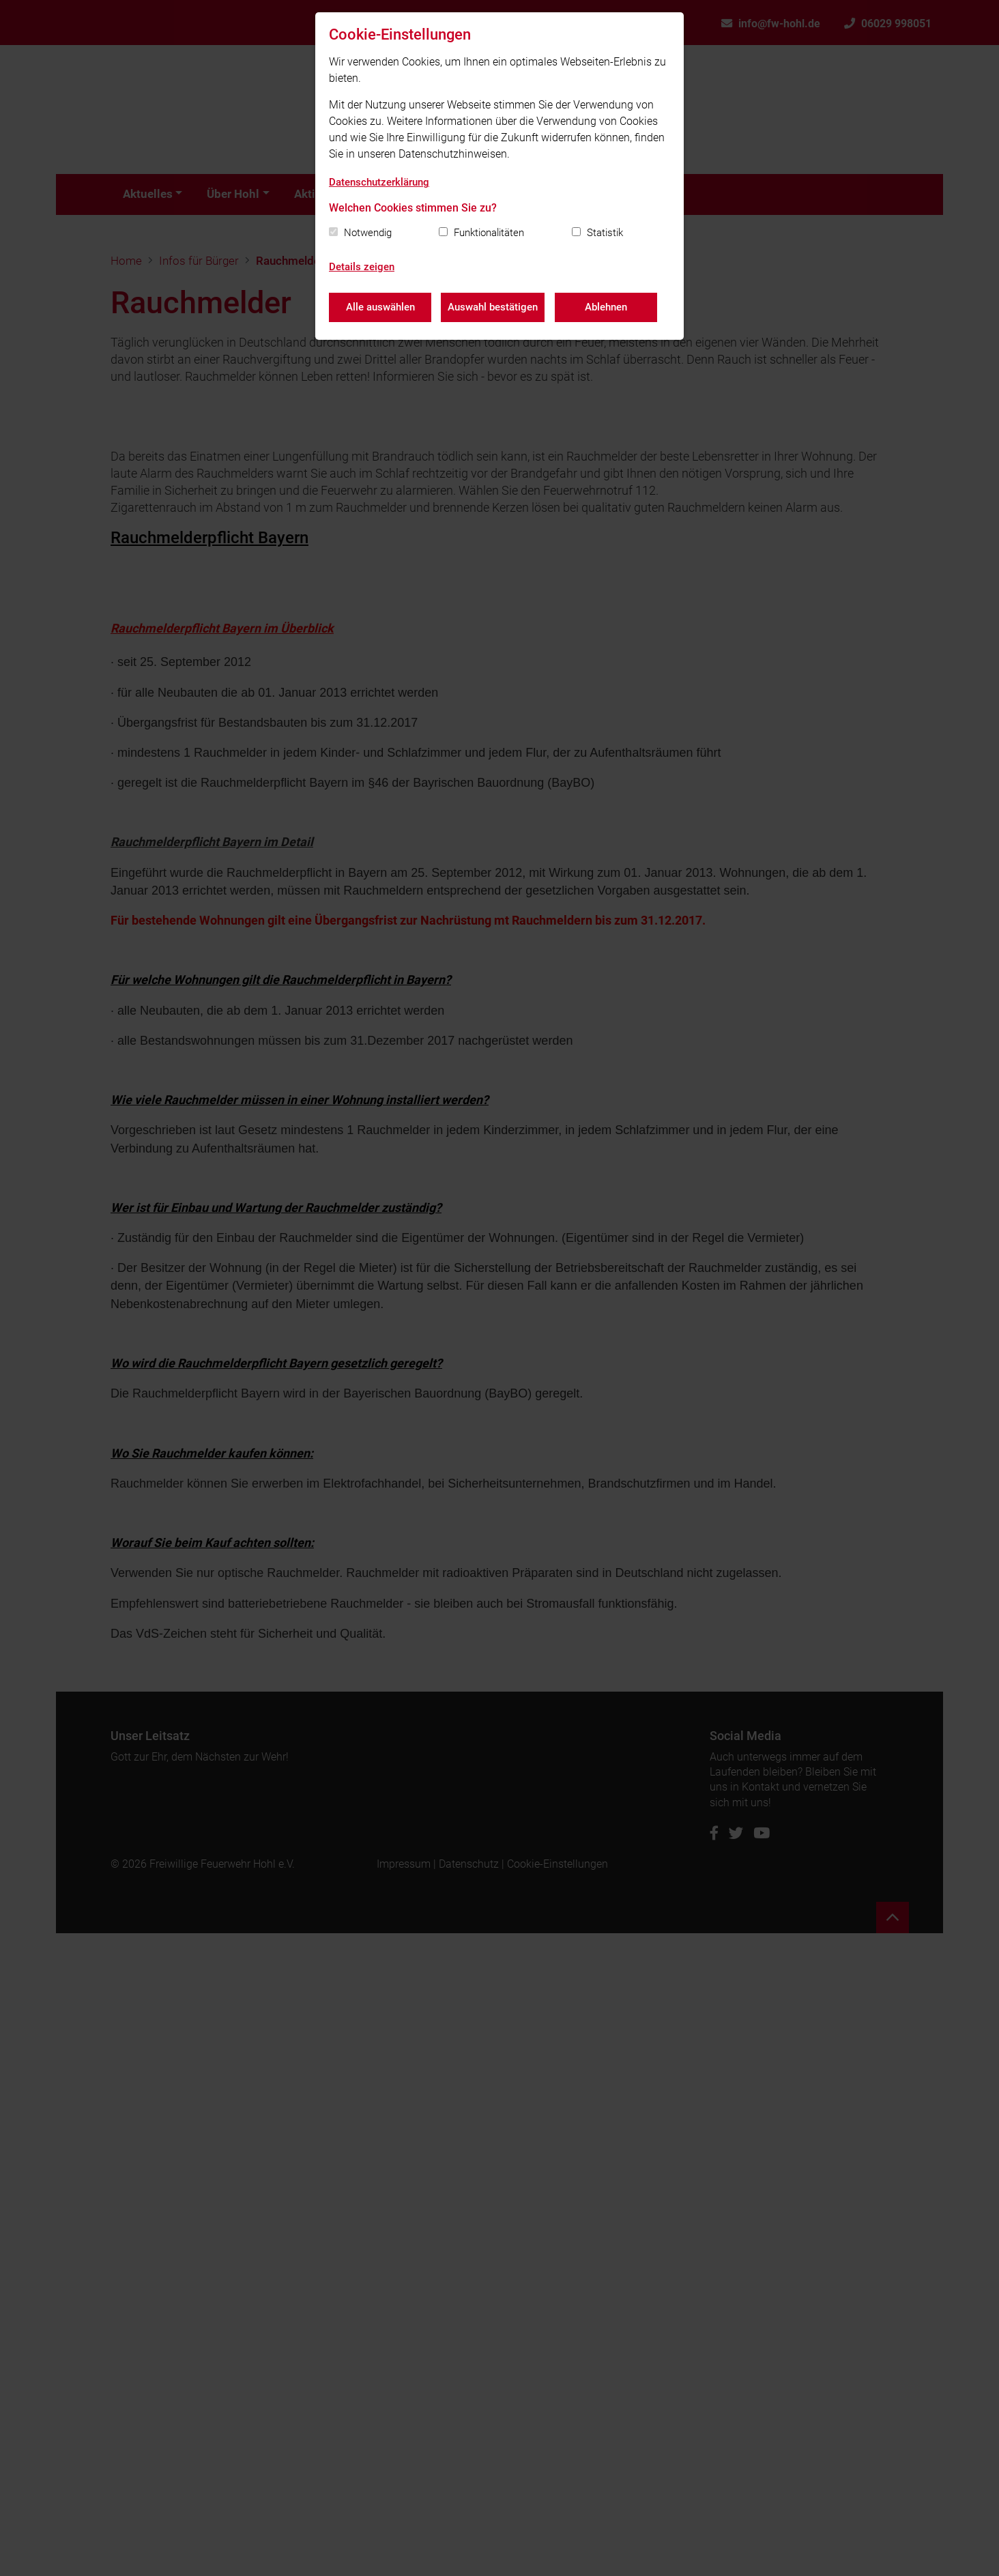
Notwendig (368, 233)
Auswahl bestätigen (493, 307)
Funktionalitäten (489, 233)
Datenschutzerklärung (379, 182)
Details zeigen (361, 267)
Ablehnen (606, 307)
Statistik (605, 233)
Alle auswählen (380, 307)
